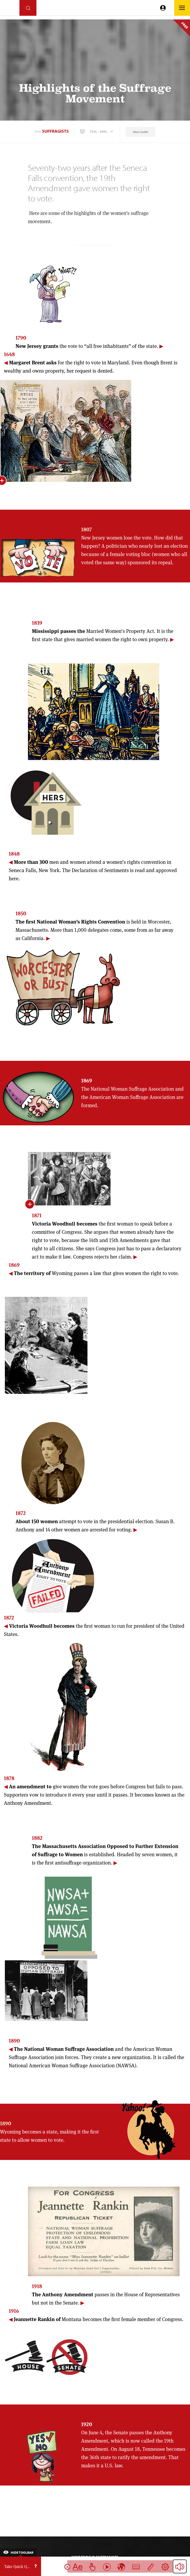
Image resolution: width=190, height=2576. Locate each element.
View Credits (140, 132)
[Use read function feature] (106, 2566)
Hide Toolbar (18, 2552)
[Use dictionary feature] (136, 2566)
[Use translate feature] (121, 2566)
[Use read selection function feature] (92, 2566)
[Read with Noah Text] (77, 2566)
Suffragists (55, 131)
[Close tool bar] (67, 2567)
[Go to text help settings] (165, 2566)
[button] (97, 131)
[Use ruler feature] (150, 2566)
